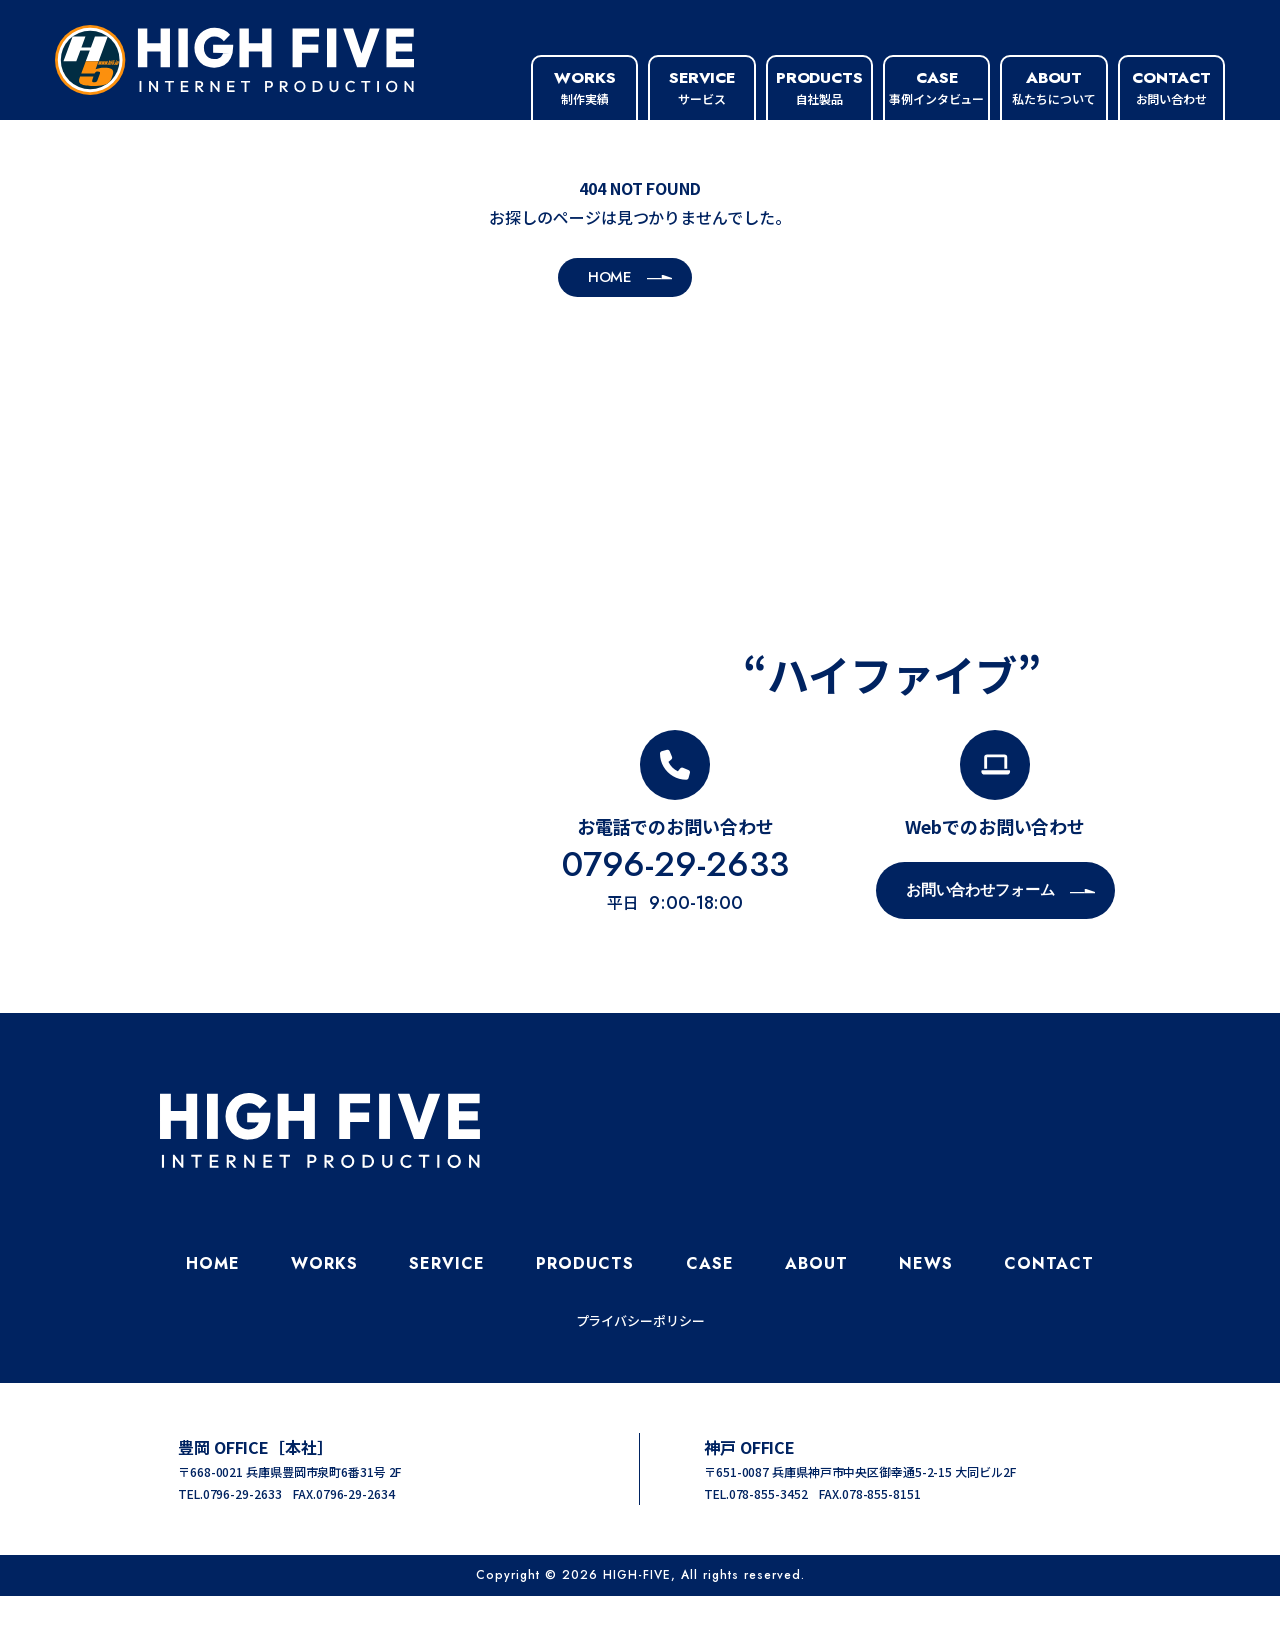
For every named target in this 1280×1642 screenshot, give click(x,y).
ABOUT (816, 1309)
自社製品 (819, 87)
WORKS (324, 1309)
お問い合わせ (1171, 87)
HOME (213, 1309)
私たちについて (1053, 87)
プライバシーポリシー (640, 1366)
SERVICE (447, 1309)
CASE (710, 1309)
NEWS (926, 1309)
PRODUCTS (585, 1309)
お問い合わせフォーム (980, 936)
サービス (702, 87)
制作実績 (585, 87)
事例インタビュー (936, 87)
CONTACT (1049, 1309)
